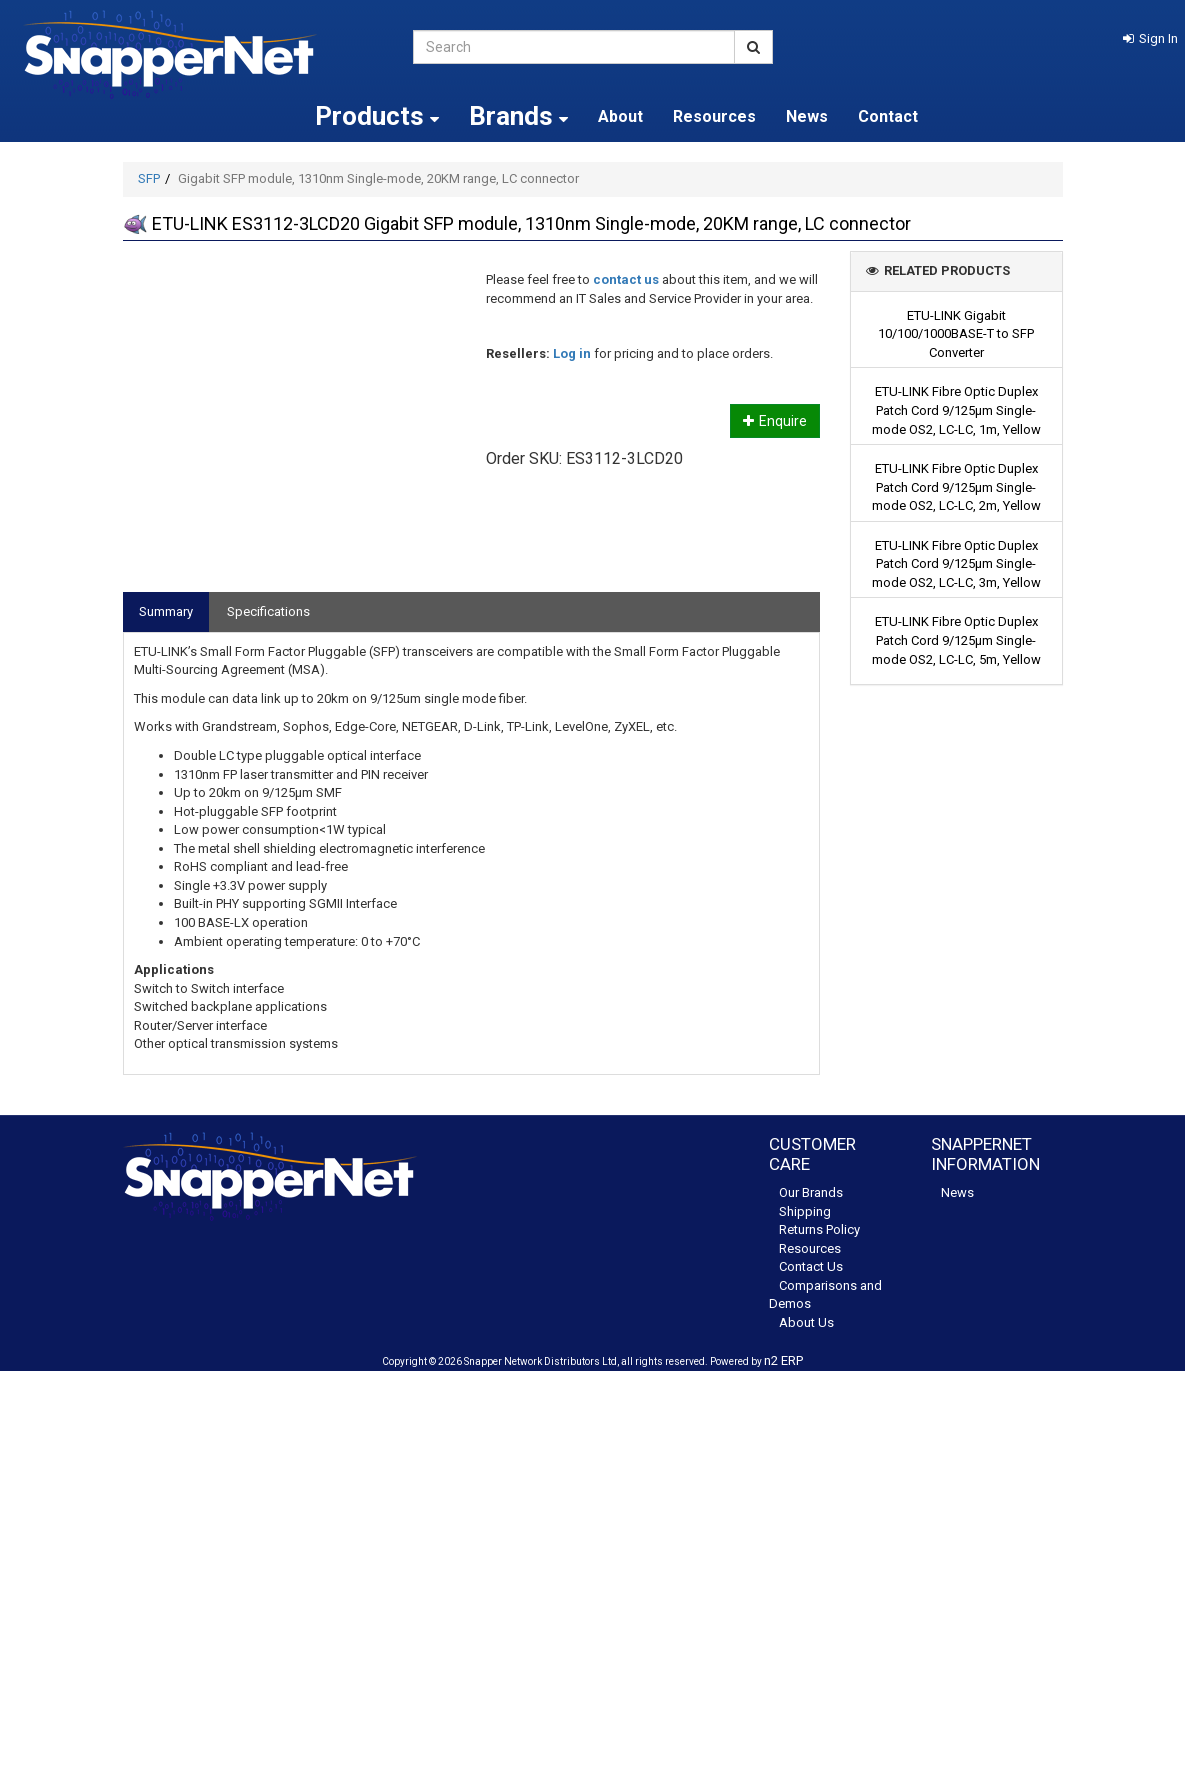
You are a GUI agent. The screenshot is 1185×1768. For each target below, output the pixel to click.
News (807, 116)
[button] (1150, 38)
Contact (888, 116)
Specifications (268, 611)
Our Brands (811, 1192)
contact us (626, 279)
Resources (714, 116)
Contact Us (811, 1266)
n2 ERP (783, 1360)
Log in (572, 353)
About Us (806, 1322)
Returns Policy (819, 1229)
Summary (166, 611)
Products (377, 116)
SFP (149, 178)
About (620, 116)
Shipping (805, 1211)
